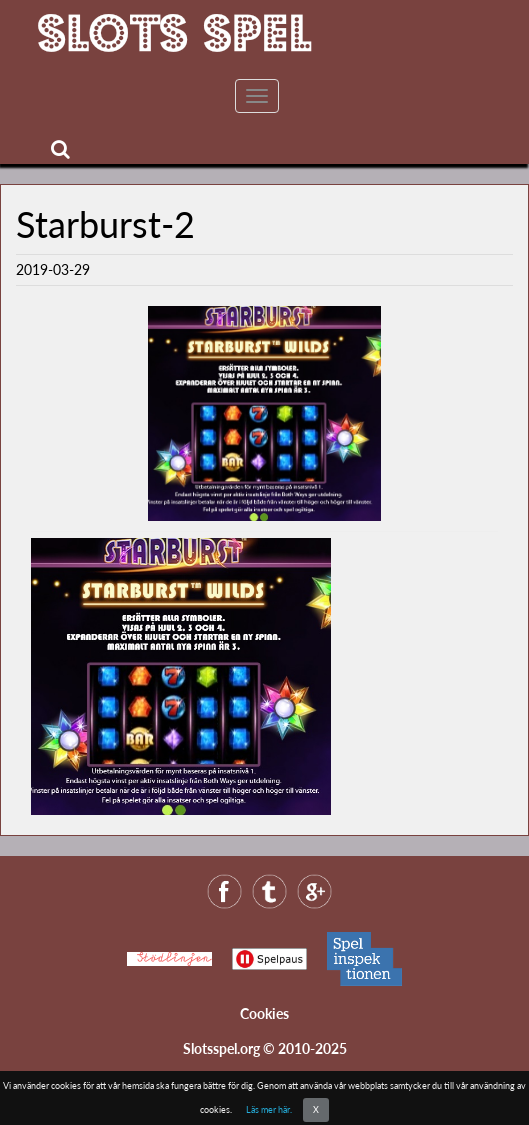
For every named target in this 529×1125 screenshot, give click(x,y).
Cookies (264, 1013)
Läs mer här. (269, 1109)
